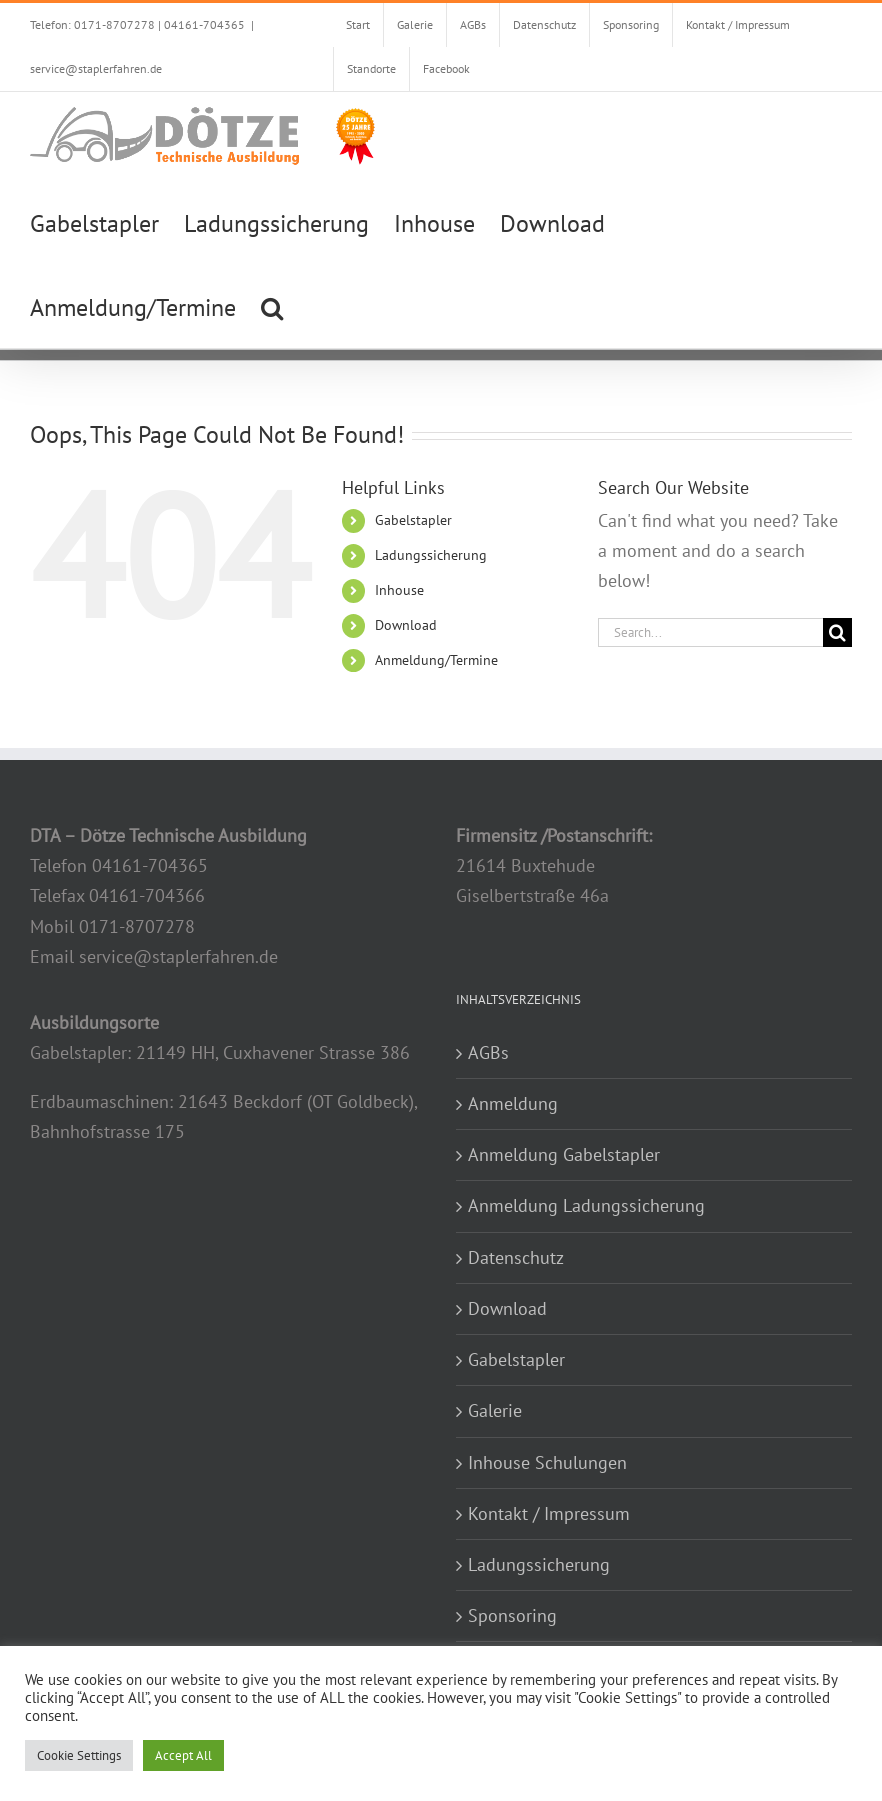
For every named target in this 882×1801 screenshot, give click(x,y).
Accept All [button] (183, 1755)
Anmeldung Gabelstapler (564, 1154)
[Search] (837, 632)
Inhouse (399, 590)
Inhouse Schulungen (547, 1462)
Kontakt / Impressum (549, 1513)
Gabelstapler (413, 520)
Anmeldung (513, 1103)
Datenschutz (516, 1257)
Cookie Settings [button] (79, 1755)
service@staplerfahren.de (96, 68)
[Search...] (710, 632)
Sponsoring (512, 1615)
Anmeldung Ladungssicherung (586, 1205)
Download (406, 625)
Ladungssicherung (431, 555)
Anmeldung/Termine (436, 660)
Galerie (495, 1410)
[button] (272, 306)
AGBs (488, 1052)
